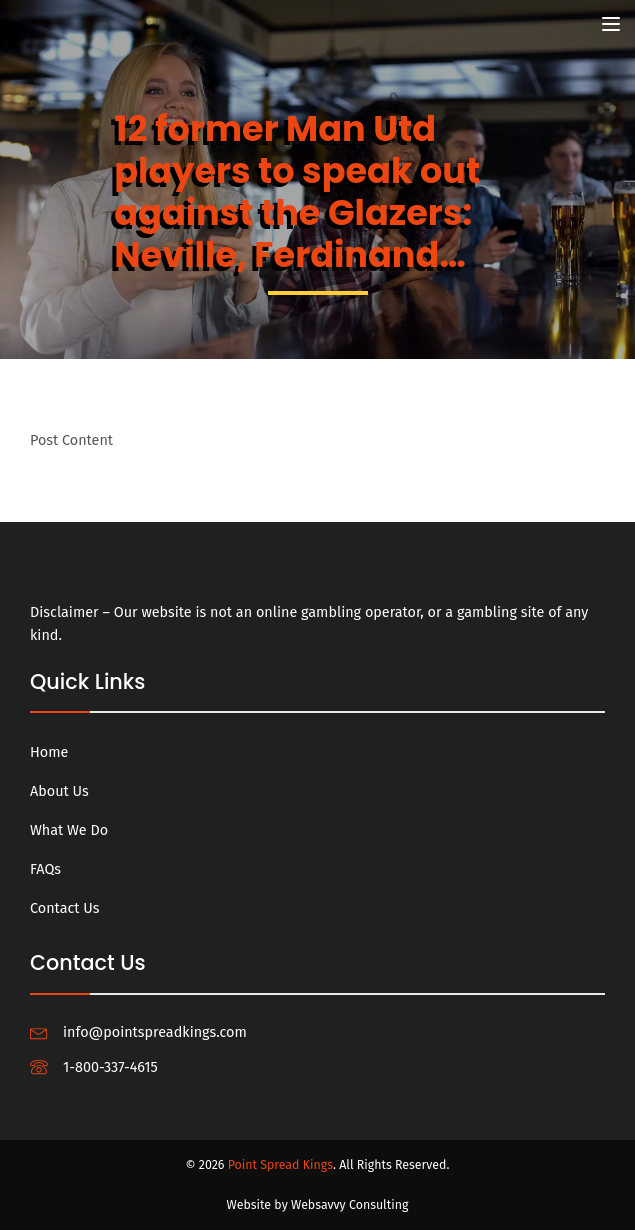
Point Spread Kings (280, 1164)
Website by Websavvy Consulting (318, 1204)
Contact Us (65, 908)
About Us (59, 791)
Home (49, 752)
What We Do (69, 830)
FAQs (45, 869)
